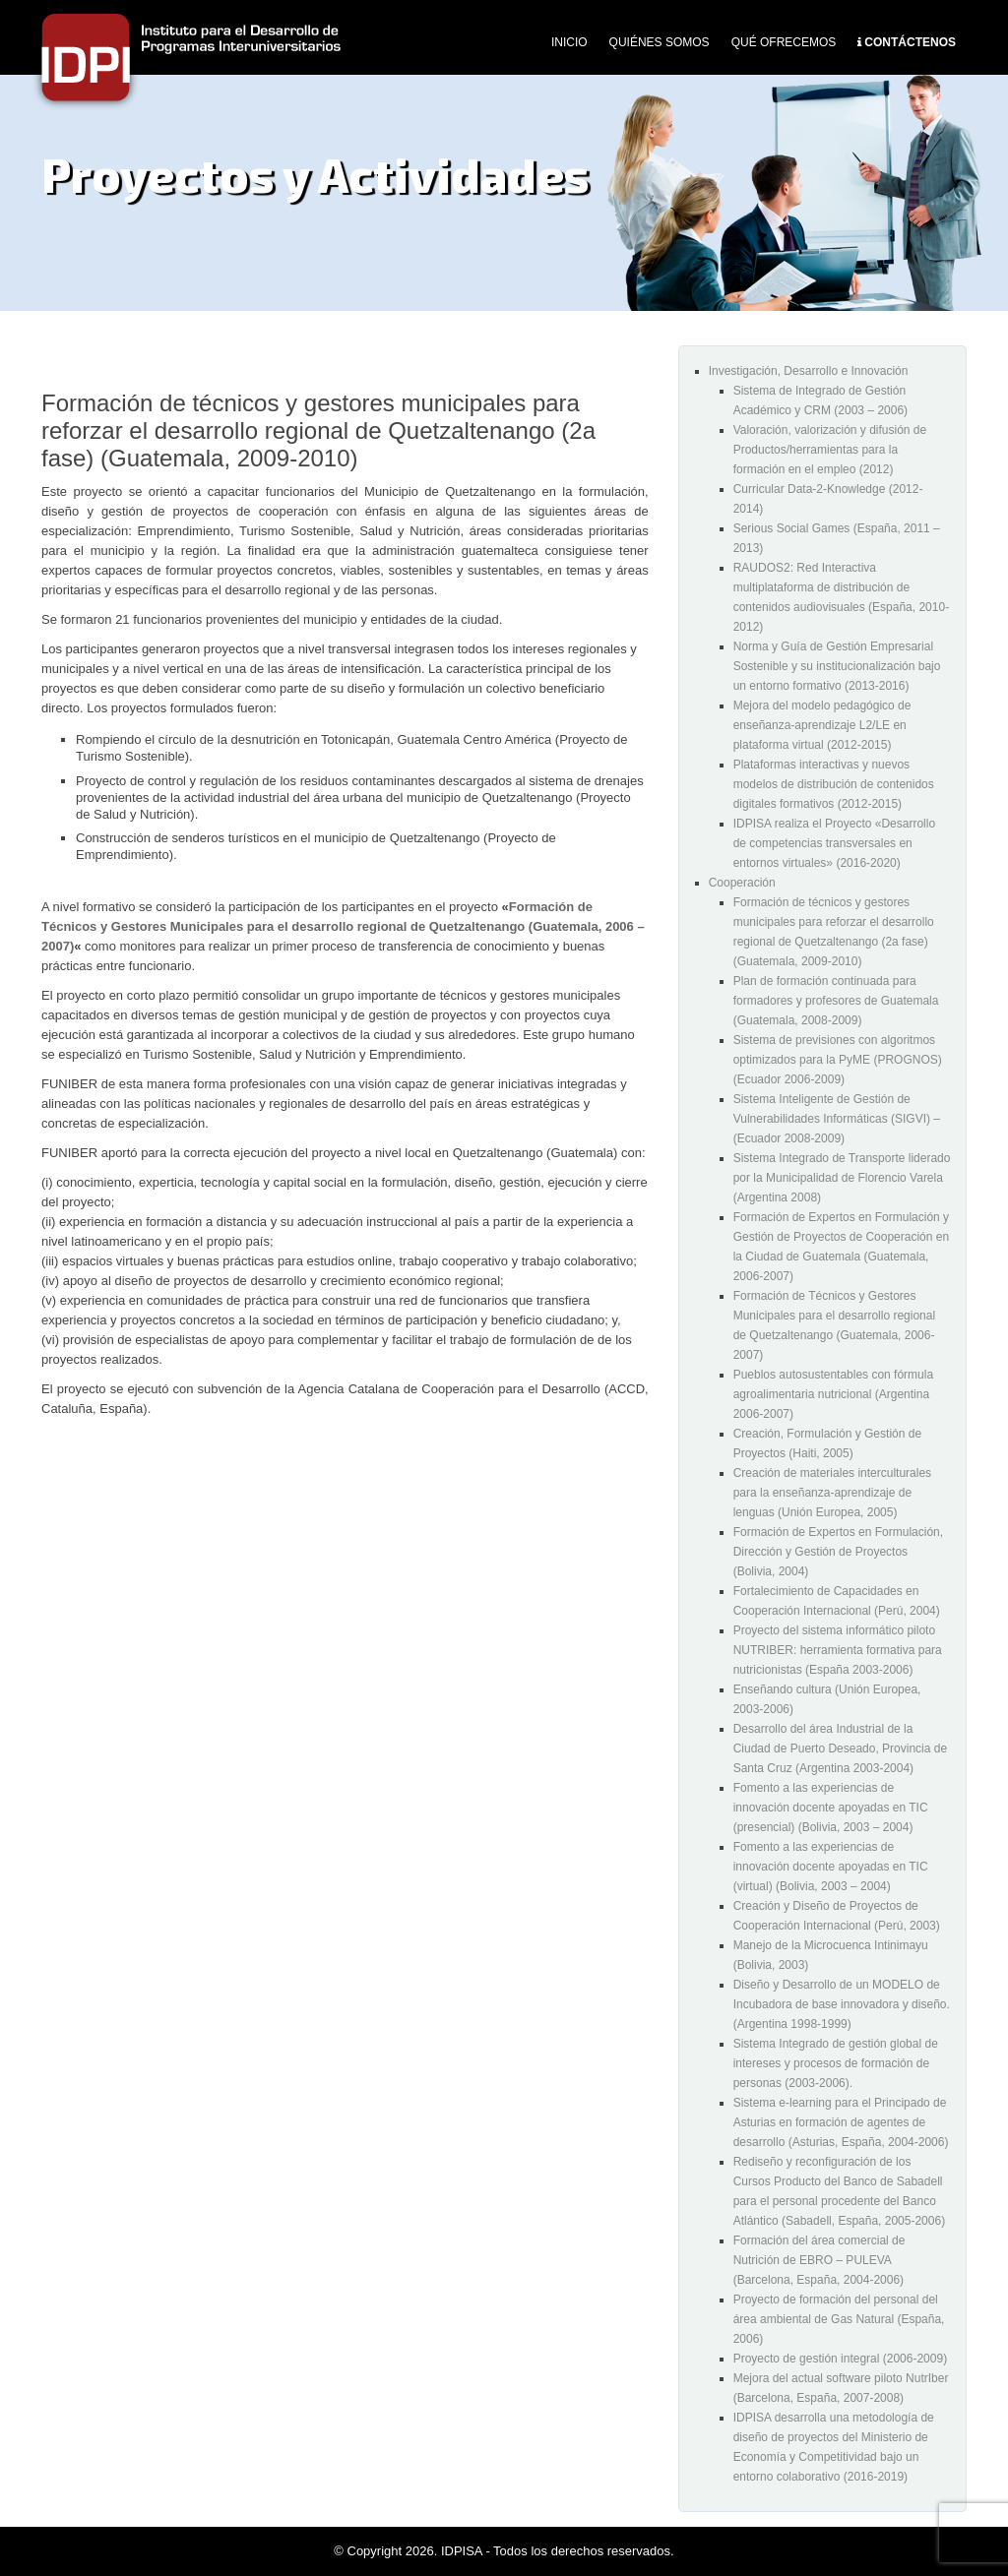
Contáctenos (910, 42)
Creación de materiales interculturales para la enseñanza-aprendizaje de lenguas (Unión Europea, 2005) (832, 1492)
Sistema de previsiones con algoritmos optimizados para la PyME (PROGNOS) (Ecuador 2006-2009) (837, 1059)
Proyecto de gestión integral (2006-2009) (840, 2358)
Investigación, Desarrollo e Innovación (809, 371)
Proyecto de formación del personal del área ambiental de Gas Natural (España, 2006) (839, 2319)
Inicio (569, 42)
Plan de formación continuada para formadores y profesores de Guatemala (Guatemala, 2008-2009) (836, 1000)
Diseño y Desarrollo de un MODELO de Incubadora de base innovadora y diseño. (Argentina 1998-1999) (841, 2004)
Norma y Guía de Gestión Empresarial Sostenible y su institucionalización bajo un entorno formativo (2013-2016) (837, 666)
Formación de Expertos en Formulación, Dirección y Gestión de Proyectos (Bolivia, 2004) (838, 1551)
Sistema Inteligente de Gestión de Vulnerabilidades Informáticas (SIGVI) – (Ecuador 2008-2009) (836, 1118)
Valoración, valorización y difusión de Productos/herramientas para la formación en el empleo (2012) (830, 449)
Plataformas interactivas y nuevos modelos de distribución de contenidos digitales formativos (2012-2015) (833, 784)
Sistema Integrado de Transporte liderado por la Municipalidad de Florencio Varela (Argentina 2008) (842, 1177)
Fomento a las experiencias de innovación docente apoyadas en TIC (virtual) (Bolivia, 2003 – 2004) (830, 1866)
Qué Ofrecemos (784, 42)
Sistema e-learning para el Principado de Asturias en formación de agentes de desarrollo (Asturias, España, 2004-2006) (841, 2122)
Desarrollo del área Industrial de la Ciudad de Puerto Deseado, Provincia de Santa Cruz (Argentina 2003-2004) (840, 1748)
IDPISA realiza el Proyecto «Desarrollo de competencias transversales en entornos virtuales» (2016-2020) (834, 843)
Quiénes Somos (659, 42)
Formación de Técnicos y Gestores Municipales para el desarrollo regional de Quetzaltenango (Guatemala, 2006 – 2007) (343, 926)
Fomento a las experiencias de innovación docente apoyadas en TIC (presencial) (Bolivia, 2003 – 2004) (830, 1807)
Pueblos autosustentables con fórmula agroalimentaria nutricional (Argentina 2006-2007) (833, 1394)
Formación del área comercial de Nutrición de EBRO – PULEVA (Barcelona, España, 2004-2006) (819, 2260)
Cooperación (742, 882)
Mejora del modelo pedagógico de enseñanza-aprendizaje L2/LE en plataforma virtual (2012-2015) (822, 725)
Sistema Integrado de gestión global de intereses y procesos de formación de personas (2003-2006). (835, 2063)
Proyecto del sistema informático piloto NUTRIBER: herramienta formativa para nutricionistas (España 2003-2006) (837, 1650)
